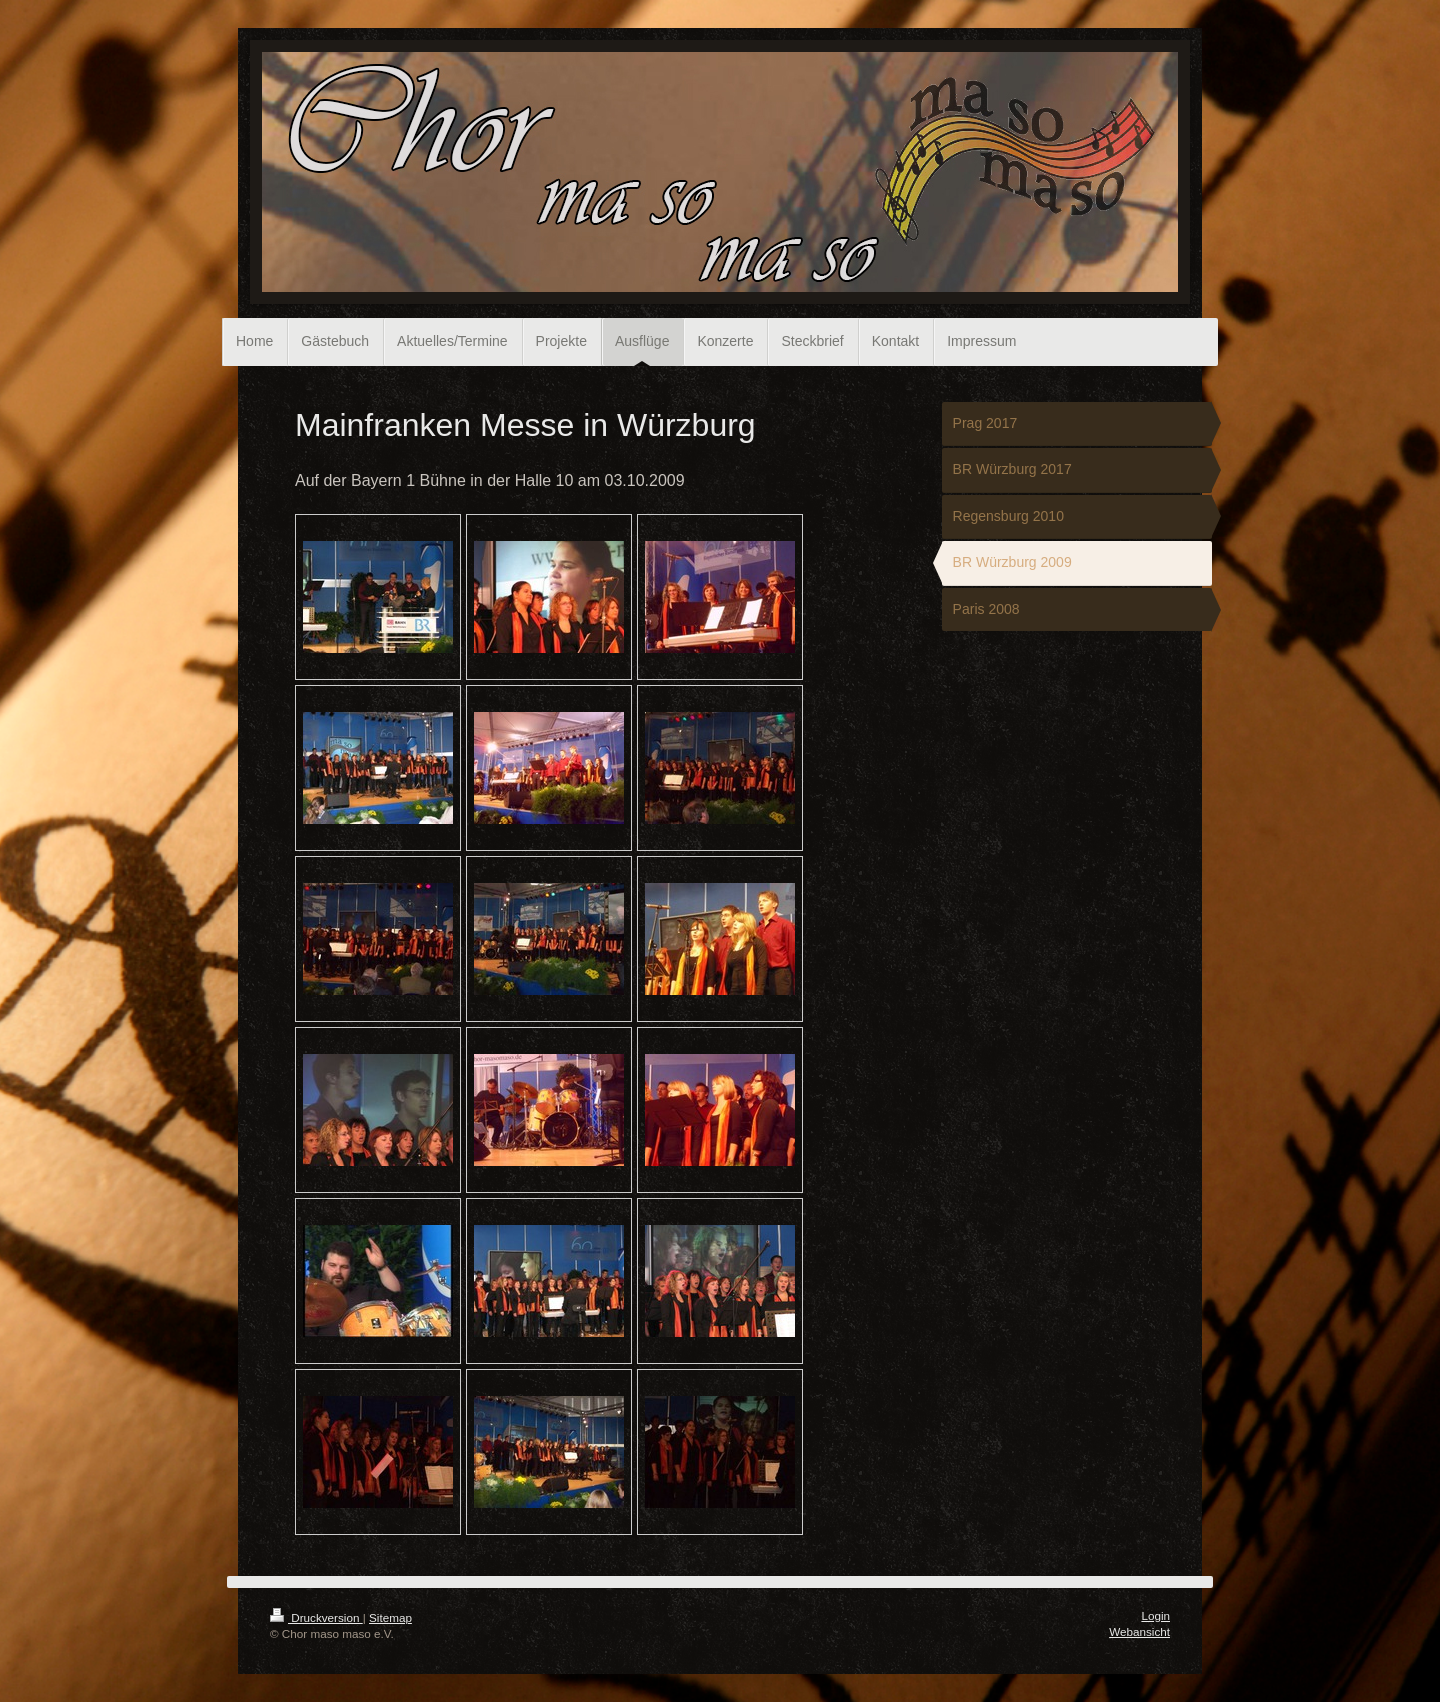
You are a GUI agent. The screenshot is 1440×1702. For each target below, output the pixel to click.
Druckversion (316, 1617)
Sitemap (390, 1617)
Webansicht (1139, 1631)
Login (1155, 1615)
